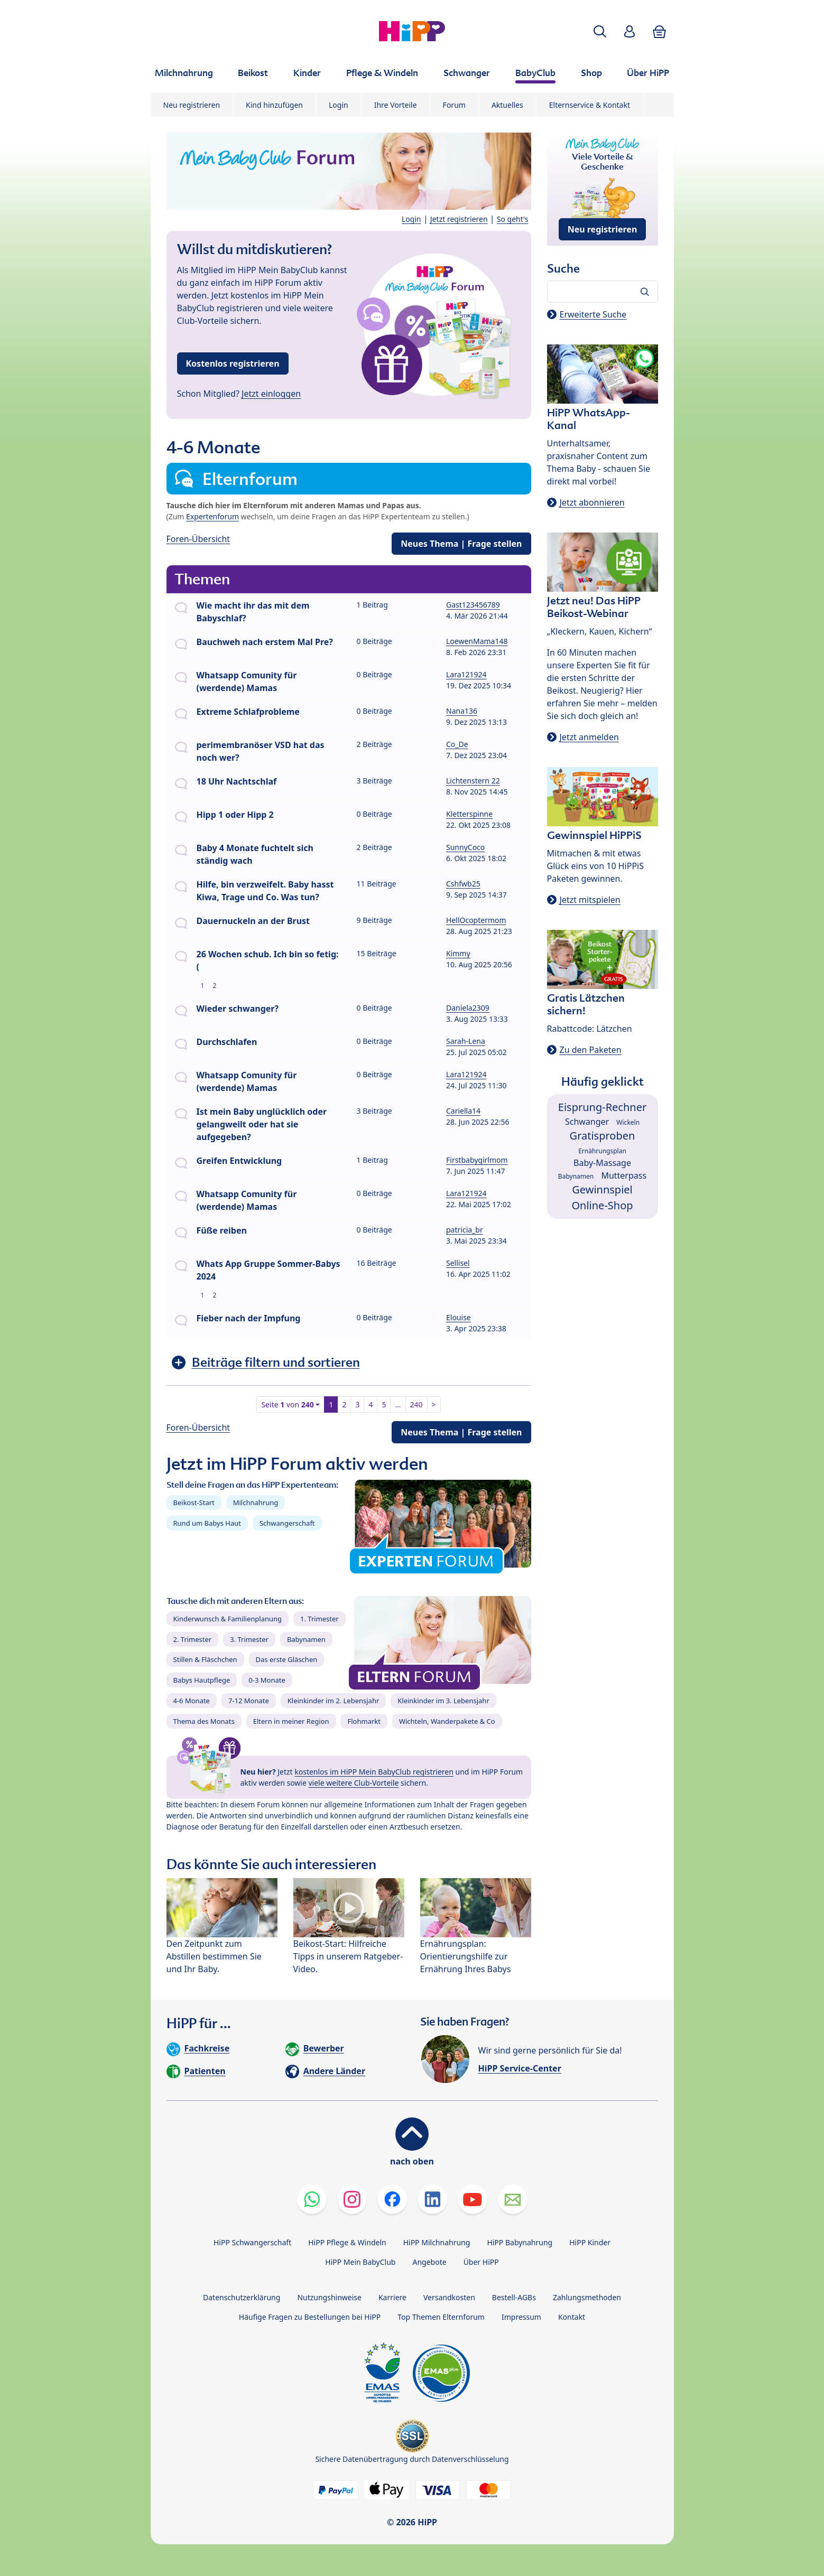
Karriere (392, 2297)
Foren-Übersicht (198, 539)
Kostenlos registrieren (233, 363)
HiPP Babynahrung (519, 2242)
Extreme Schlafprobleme (248, 711)
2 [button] (344, 1404)
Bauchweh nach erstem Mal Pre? (265, 642)
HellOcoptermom (476, 920)
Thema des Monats (204, 1721)
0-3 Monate (266, 1680)
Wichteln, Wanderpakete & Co (447, 1721)
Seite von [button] (287, 1404)
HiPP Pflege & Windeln (347, 2242)
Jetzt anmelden (589, 737)
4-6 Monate (191, 1700)
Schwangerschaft (287, 1523)
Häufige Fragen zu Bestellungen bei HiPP (310, 2317)
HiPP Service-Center (519, 2068)
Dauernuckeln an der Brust (253, 921)
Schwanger (587, 1121)
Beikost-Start (194, 1502)
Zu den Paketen (591, 1050)
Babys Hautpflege (201, 1680)
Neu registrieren (191, 105)
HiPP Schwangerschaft (252, 2242)
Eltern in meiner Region (291, 1721)
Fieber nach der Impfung (249, 1318)
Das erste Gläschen (287, 1659)
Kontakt (571, 2317)
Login (338, 105)
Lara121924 (466, 674)
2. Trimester (192, 1639)
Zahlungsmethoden (587, 2297)
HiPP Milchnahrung (436, 2242)
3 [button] (357, 1404)
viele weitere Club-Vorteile (354, 1783)
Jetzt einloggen (271, 393)
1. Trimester (319, 1618)
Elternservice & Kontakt (589, 105)
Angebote (429, 2262)
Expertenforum (212, 516)
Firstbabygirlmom (477, 1160)
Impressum (521, 2317)
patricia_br (464, 1230)
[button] (600, 31)
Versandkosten (449, 2297)
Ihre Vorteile (395, 105)
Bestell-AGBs (514, 2297)
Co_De (457, 744)
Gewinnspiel (602, 1189)
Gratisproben (602, 1135)
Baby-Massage (602, 1163)
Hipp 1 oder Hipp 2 (235, 814)
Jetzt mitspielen (590, 900)
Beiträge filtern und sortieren (276, 1362)
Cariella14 (463, 1111)
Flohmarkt (363, 1721)
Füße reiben (222, 1230)
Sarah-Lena (465, 1041)
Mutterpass (623, 1175)
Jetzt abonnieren (592, 502)
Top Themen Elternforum (441, 2317)
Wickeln (628, 1122)
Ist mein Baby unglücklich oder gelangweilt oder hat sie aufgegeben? (262, 1124)
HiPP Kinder (589, 2242)
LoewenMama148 (477, 641)
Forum (454, 105)
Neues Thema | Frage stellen (461, 543)
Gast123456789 (473, 605)
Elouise (458, 1317)
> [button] (434, 1404)
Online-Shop (602, 1205)
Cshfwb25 (463, 884)
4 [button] (370, 1404)
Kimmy (458, 953)
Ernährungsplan (602, 1150)
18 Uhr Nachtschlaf (237, 781)
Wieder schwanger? (238, 1008)
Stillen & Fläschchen (205, 1659)
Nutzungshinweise (329, 2297)
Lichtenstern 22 (473, 781)
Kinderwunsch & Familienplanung (227, 1618)
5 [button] (384, 1404)
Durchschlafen (227, 1042)
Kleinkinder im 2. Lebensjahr (333, 1700)
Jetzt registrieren (459, 219)
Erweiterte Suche (593, 314)
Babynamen (306, 1639)
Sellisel (458, 1263)
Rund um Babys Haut (207, 1523)
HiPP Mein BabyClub (360, 2262)
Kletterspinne (469, 814)
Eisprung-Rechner (602, 1107)
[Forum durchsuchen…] (602, 292)
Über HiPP (481, 2262)
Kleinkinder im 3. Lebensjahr (443, 1700)
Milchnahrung (256, 1502)
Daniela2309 (467, 1008)
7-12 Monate (248, 1700)
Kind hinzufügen (274, 105)
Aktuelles (507, 105)
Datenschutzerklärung (241, 2297)
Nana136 (461, 711)
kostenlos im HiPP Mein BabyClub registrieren (373, 1772)
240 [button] (416, 1404)
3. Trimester (249, 1639)
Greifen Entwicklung (239, 1160)
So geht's (513, 219)
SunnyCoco (465, 847)
